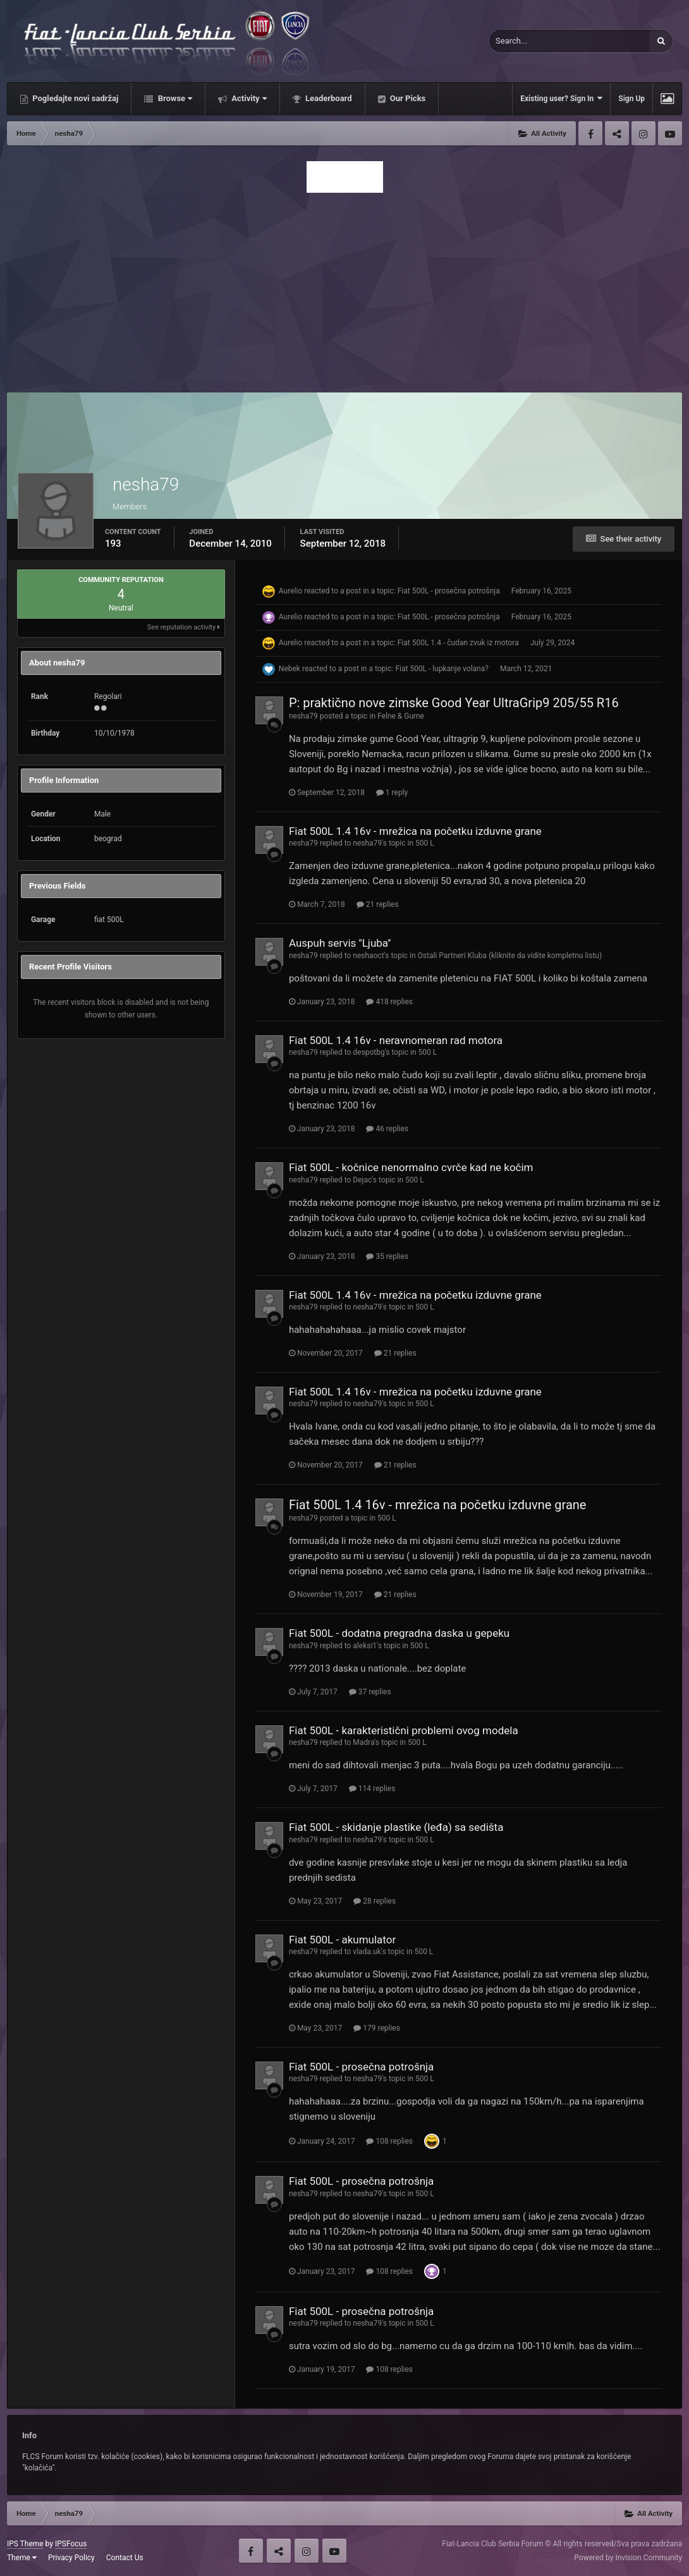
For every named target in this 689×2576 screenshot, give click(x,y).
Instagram (643, 133)
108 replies (389, 2141)
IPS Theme (25, 2543)
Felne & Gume (400, 716)
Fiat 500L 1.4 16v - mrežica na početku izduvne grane (415, 831)
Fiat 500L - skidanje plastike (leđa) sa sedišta (396, 1827)
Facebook (590, 133)
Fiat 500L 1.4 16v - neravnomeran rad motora (396, 1040)
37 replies (370, 1691)
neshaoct (368, 955)
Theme (22, 2557)
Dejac (362, 1180)
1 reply (392, 792)
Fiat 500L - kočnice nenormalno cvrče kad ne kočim (411, 1167)
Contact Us (124, 2557)
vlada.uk (367, 1951)
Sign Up (631, 98)
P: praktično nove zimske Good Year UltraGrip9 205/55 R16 (454, 702)
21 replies (378, 904)
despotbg (368, 1052)
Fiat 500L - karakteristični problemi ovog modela (403, 1730)
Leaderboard (327, 98)
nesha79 (303, 716)
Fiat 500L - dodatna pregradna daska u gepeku (399, 1633)
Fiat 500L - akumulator (342, 1939)
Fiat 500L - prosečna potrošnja (449, 590)
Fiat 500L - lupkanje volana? (442, 668)
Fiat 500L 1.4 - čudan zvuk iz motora (458, 642)
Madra (363, 1742)
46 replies (387, 1128)
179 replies (376, 2028)
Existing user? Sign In (561, 98)
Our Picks (407, 98)
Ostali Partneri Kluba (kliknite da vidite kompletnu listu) (510, 955)
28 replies (374, 1901)
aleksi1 (365, 1645)
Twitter (617, 133)
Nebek (289, 668)
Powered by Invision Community (628, 2557)
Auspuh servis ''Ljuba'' (340, 943)
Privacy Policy (71, 2557)
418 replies (389, 1001)
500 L (424, 843)
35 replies (387, 1256)
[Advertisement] (344, 288)
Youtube (670, 133)
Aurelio (290, 590)
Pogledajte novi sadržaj (74, 98)
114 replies (372, 1788)
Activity (248, 98)
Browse (173, 98)
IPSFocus (71, 2543)
